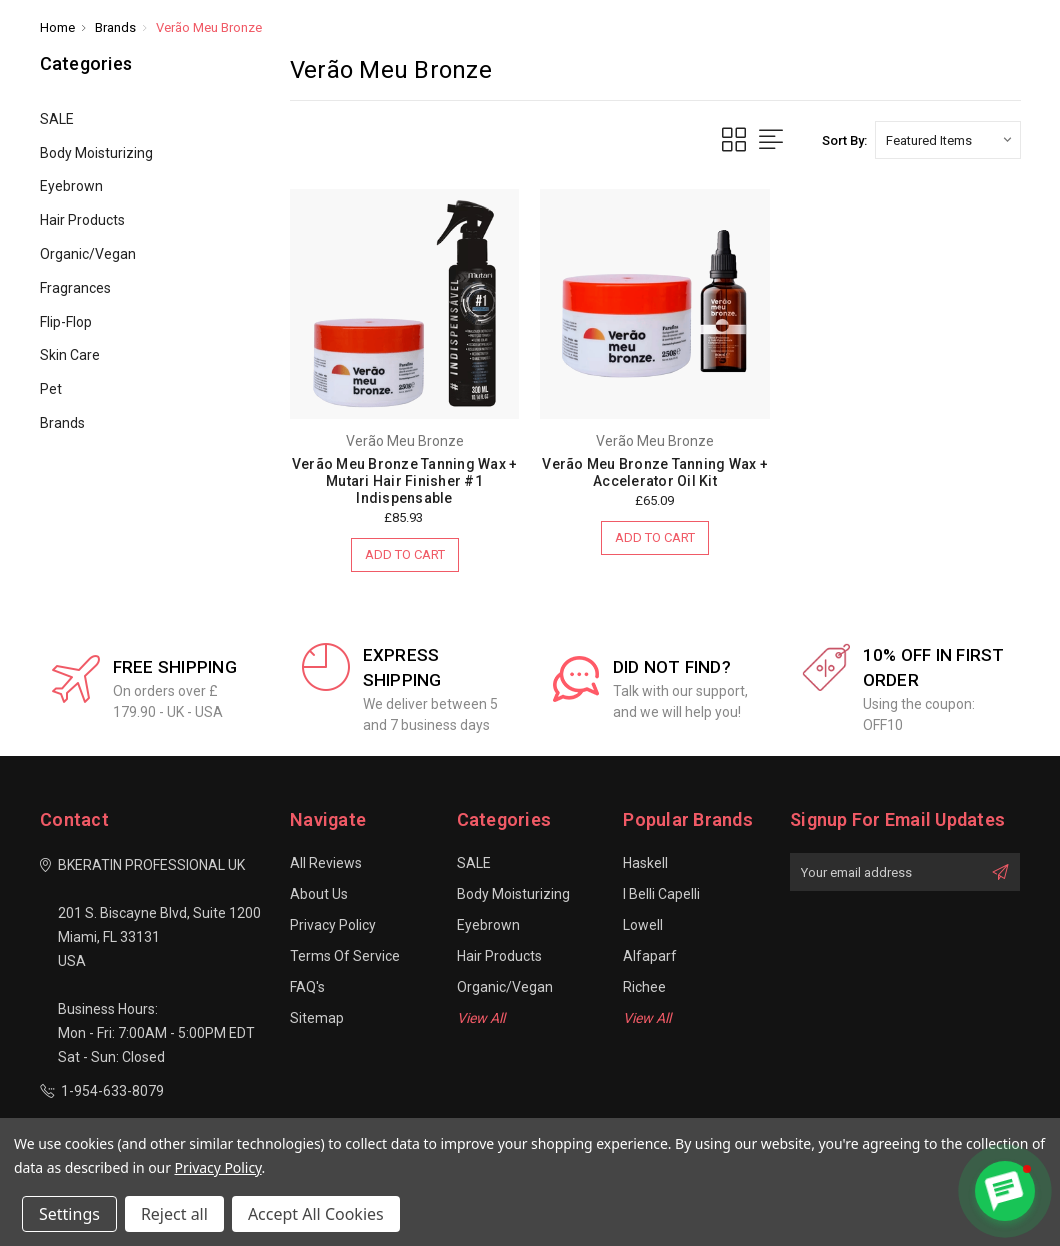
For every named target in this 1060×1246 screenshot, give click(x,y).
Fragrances (75, 288)
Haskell (645, 863)
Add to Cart (405, 554)
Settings (69, 1214)
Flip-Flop (66, 322)
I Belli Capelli (661, 894)
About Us (319, 894)
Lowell (643, 925)
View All (481, 1018)
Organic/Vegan (88, 254)
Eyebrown (71, 186)
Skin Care (70, 355)
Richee (644, 987)
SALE (57, 119)
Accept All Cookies (316, 1214)
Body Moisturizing (96, 153)
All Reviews (326, 863)
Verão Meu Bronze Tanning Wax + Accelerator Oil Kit (655, 472)
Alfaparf (650, 956)
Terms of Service (345, 956)
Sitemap (317, 1018)
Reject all (174, 1214)
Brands (62, 423)
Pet (51, 389)
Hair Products (82, 220)
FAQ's (307, 987)
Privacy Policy (333, 925)
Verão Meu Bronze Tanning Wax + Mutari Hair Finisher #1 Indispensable (405, 481)
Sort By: (844, 140)
